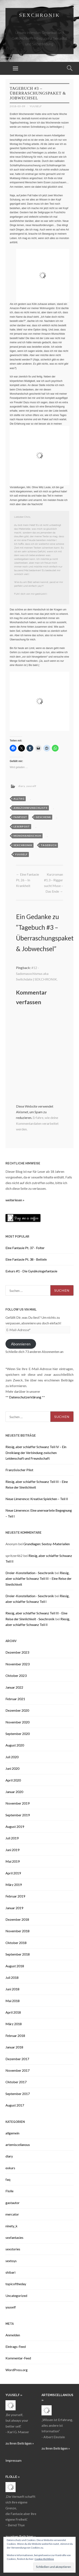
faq (7, 2179)
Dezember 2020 (17, 1710)
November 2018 (17, 1931)
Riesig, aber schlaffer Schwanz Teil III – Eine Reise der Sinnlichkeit (38, 1578)
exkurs (10, 2168)
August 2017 (14, 2105)
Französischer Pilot (19, 1470)
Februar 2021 (15, 1699)
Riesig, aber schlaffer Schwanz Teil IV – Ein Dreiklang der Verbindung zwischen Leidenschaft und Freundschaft (35, 1452)
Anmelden (12, 2335)
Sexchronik (39, 15)
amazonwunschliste (30, 807)
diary (21, 786)
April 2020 (13, 1780)
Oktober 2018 (16, 1943)
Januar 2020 (14, 1792)
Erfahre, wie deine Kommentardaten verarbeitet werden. (37, 1123)
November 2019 (17, 1803)
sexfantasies (14, 2237)
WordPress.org (16, 2370)
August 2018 (14, 1966)
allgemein (12, 2133)
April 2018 (13, 2012)
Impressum (13, 2460)
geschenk (43, 817)
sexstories (12, 2249)
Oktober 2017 (16, 2082)
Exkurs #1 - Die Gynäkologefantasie (31, 1271)
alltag (18, 798)
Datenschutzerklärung (25, 1397)
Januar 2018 (14, 2047)
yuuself (36, 106)
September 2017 (17, 2094)
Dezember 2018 (17, 1919)
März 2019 (13, 1885)
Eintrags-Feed (15, 2346)
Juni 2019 (12, 1850)
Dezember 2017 (17, 2059)
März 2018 (13, 2024)
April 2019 (13, 1873)
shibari (10, 2272)
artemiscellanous (17, 2145)
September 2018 (17, 1954)
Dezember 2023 (17, 1652)
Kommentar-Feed (18, 2358)
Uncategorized (16, 2296)
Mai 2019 (12, 1861)
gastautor (12, 2203)
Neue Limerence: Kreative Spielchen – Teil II (36, 1499)
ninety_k (11, 2226)
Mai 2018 (12, 2001)
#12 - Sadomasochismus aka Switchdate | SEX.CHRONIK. (37, 973)
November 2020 (17, 1722)
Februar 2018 (15, 2036)
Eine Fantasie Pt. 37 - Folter (25, 1248)
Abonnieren (21, 1344)
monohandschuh (27, 835)
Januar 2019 (14, 1908)
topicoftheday (15, 2284)
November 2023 (17, 1664)
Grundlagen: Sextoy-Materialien (46, 1544)
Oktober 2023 (16, 1675)
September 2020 (17, 1734)
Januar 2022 (14, 1687)
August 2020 (14, 1745)
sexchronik (22, 845)
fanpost (20, 817)
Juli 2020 (12, 1757)
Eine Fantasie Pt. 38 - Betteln (26, 1259)
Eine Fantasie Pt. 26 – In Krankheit (27, 880)
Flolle (9, 2191)
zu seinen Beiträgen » (20, 2536)
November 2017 (17, 2070)
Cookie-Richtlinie (44, 2558)
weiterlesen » (14, 1200)
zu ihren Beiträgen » (19, 2443)
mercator (12, 2214)
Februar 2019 (15, 1896)
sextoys (11, 2261)
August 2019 (14, 1826)
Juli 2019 (12, 1838)
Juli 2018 (12, 1977)
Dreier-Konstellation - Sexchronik (29, 1573)
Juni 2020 (12, 1768)
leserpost (21, 826)
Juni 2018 (12, 1989)
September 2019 (17, 1815)
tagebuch (49, 845)
